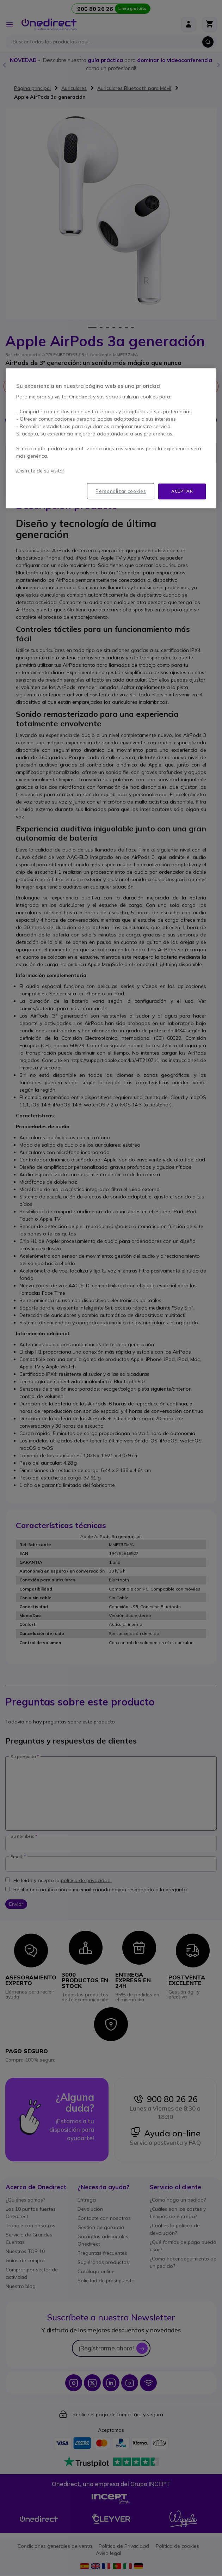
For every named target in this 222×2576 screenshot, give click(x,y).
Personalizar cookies (120, 491)
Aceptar (182, 491)
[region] (111, 438)
